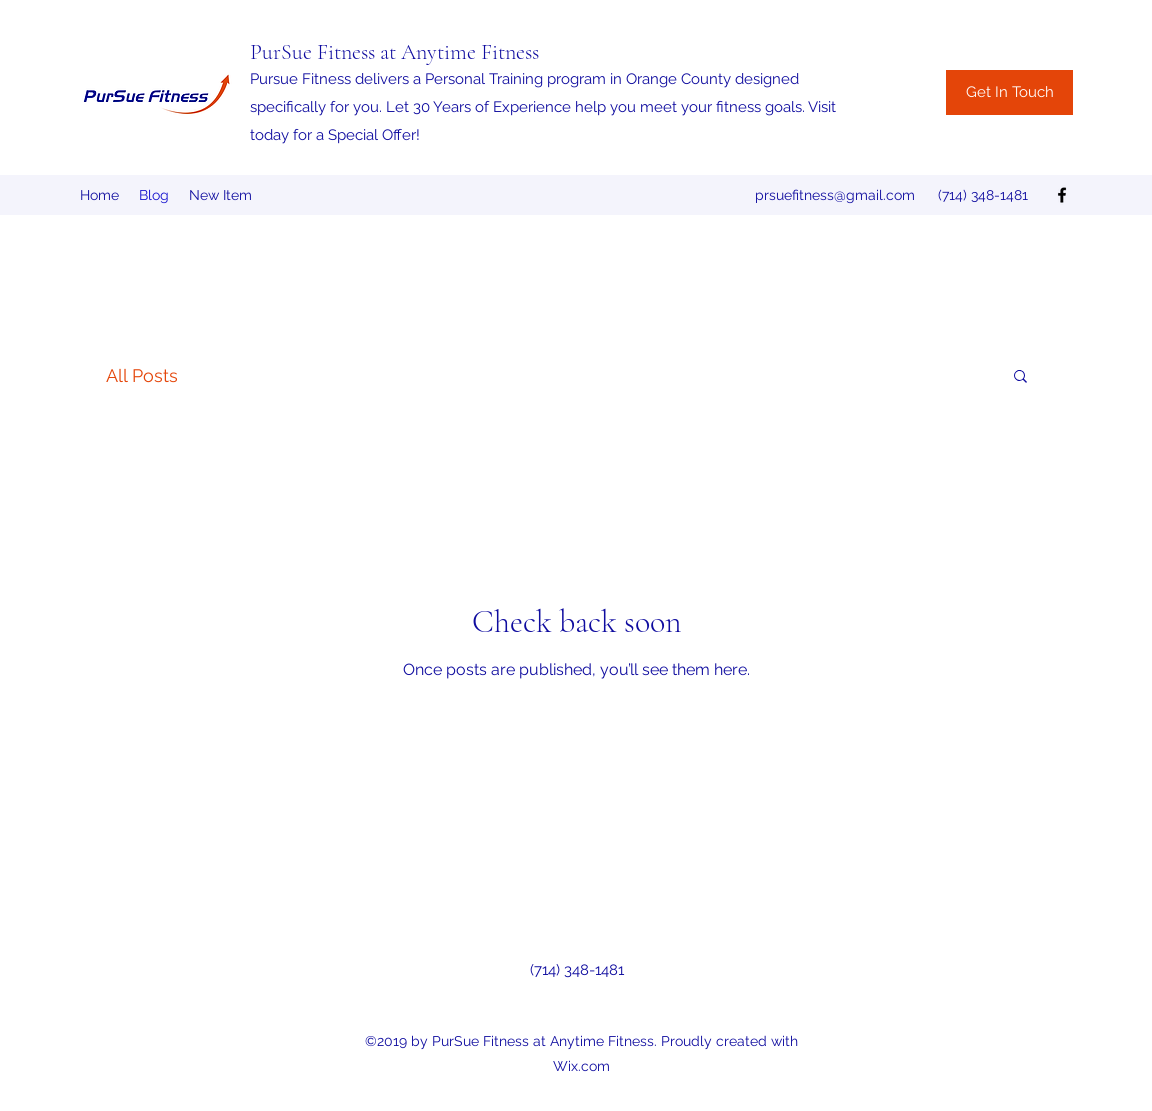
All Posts (142, 375)
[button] (1020, 377)
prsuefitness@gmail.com (835, 195)
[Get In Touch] (1009, 92)
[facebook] (1062, 195)
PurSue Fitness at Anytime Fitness (394, 52)
